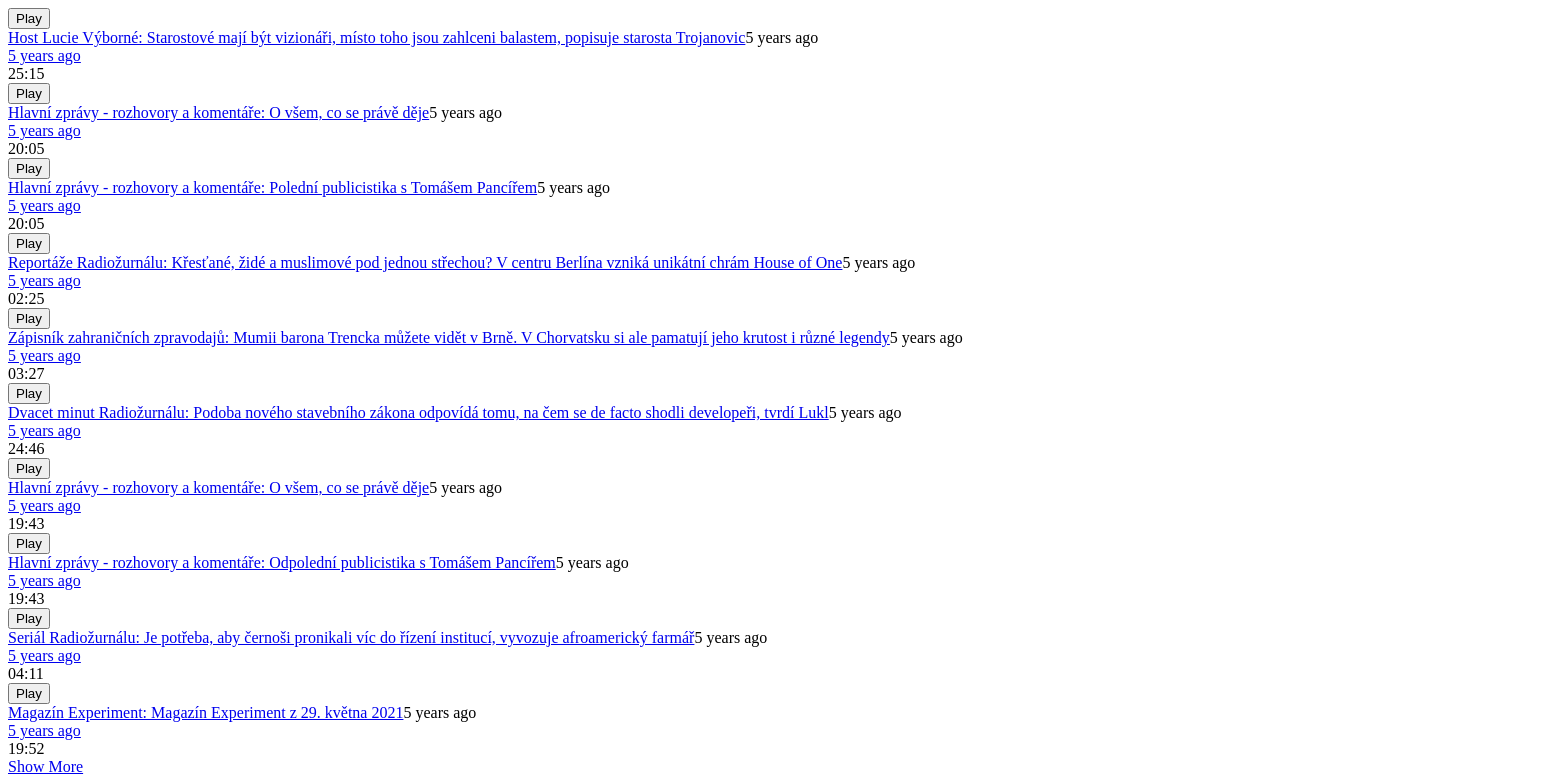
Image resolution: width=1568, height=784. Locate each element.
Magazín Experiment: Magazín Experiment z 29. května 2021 (205, 712)
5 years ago (44, 55)
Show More (45, 766)
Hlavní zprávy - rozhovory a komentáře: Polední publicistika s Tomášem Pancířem (272, 187)
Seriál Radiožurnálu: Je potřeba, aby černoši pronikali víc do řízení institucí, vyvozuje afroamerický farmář (351, 637)
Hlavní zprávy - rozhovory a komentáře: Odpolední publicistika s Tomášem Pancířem (282, 562)
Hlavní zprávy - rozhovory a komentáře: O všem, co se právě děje (218, 112)
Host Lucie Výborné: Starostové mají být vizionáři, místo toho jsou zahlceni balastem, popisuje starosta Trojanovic (376, 37)
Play (29, 18)
